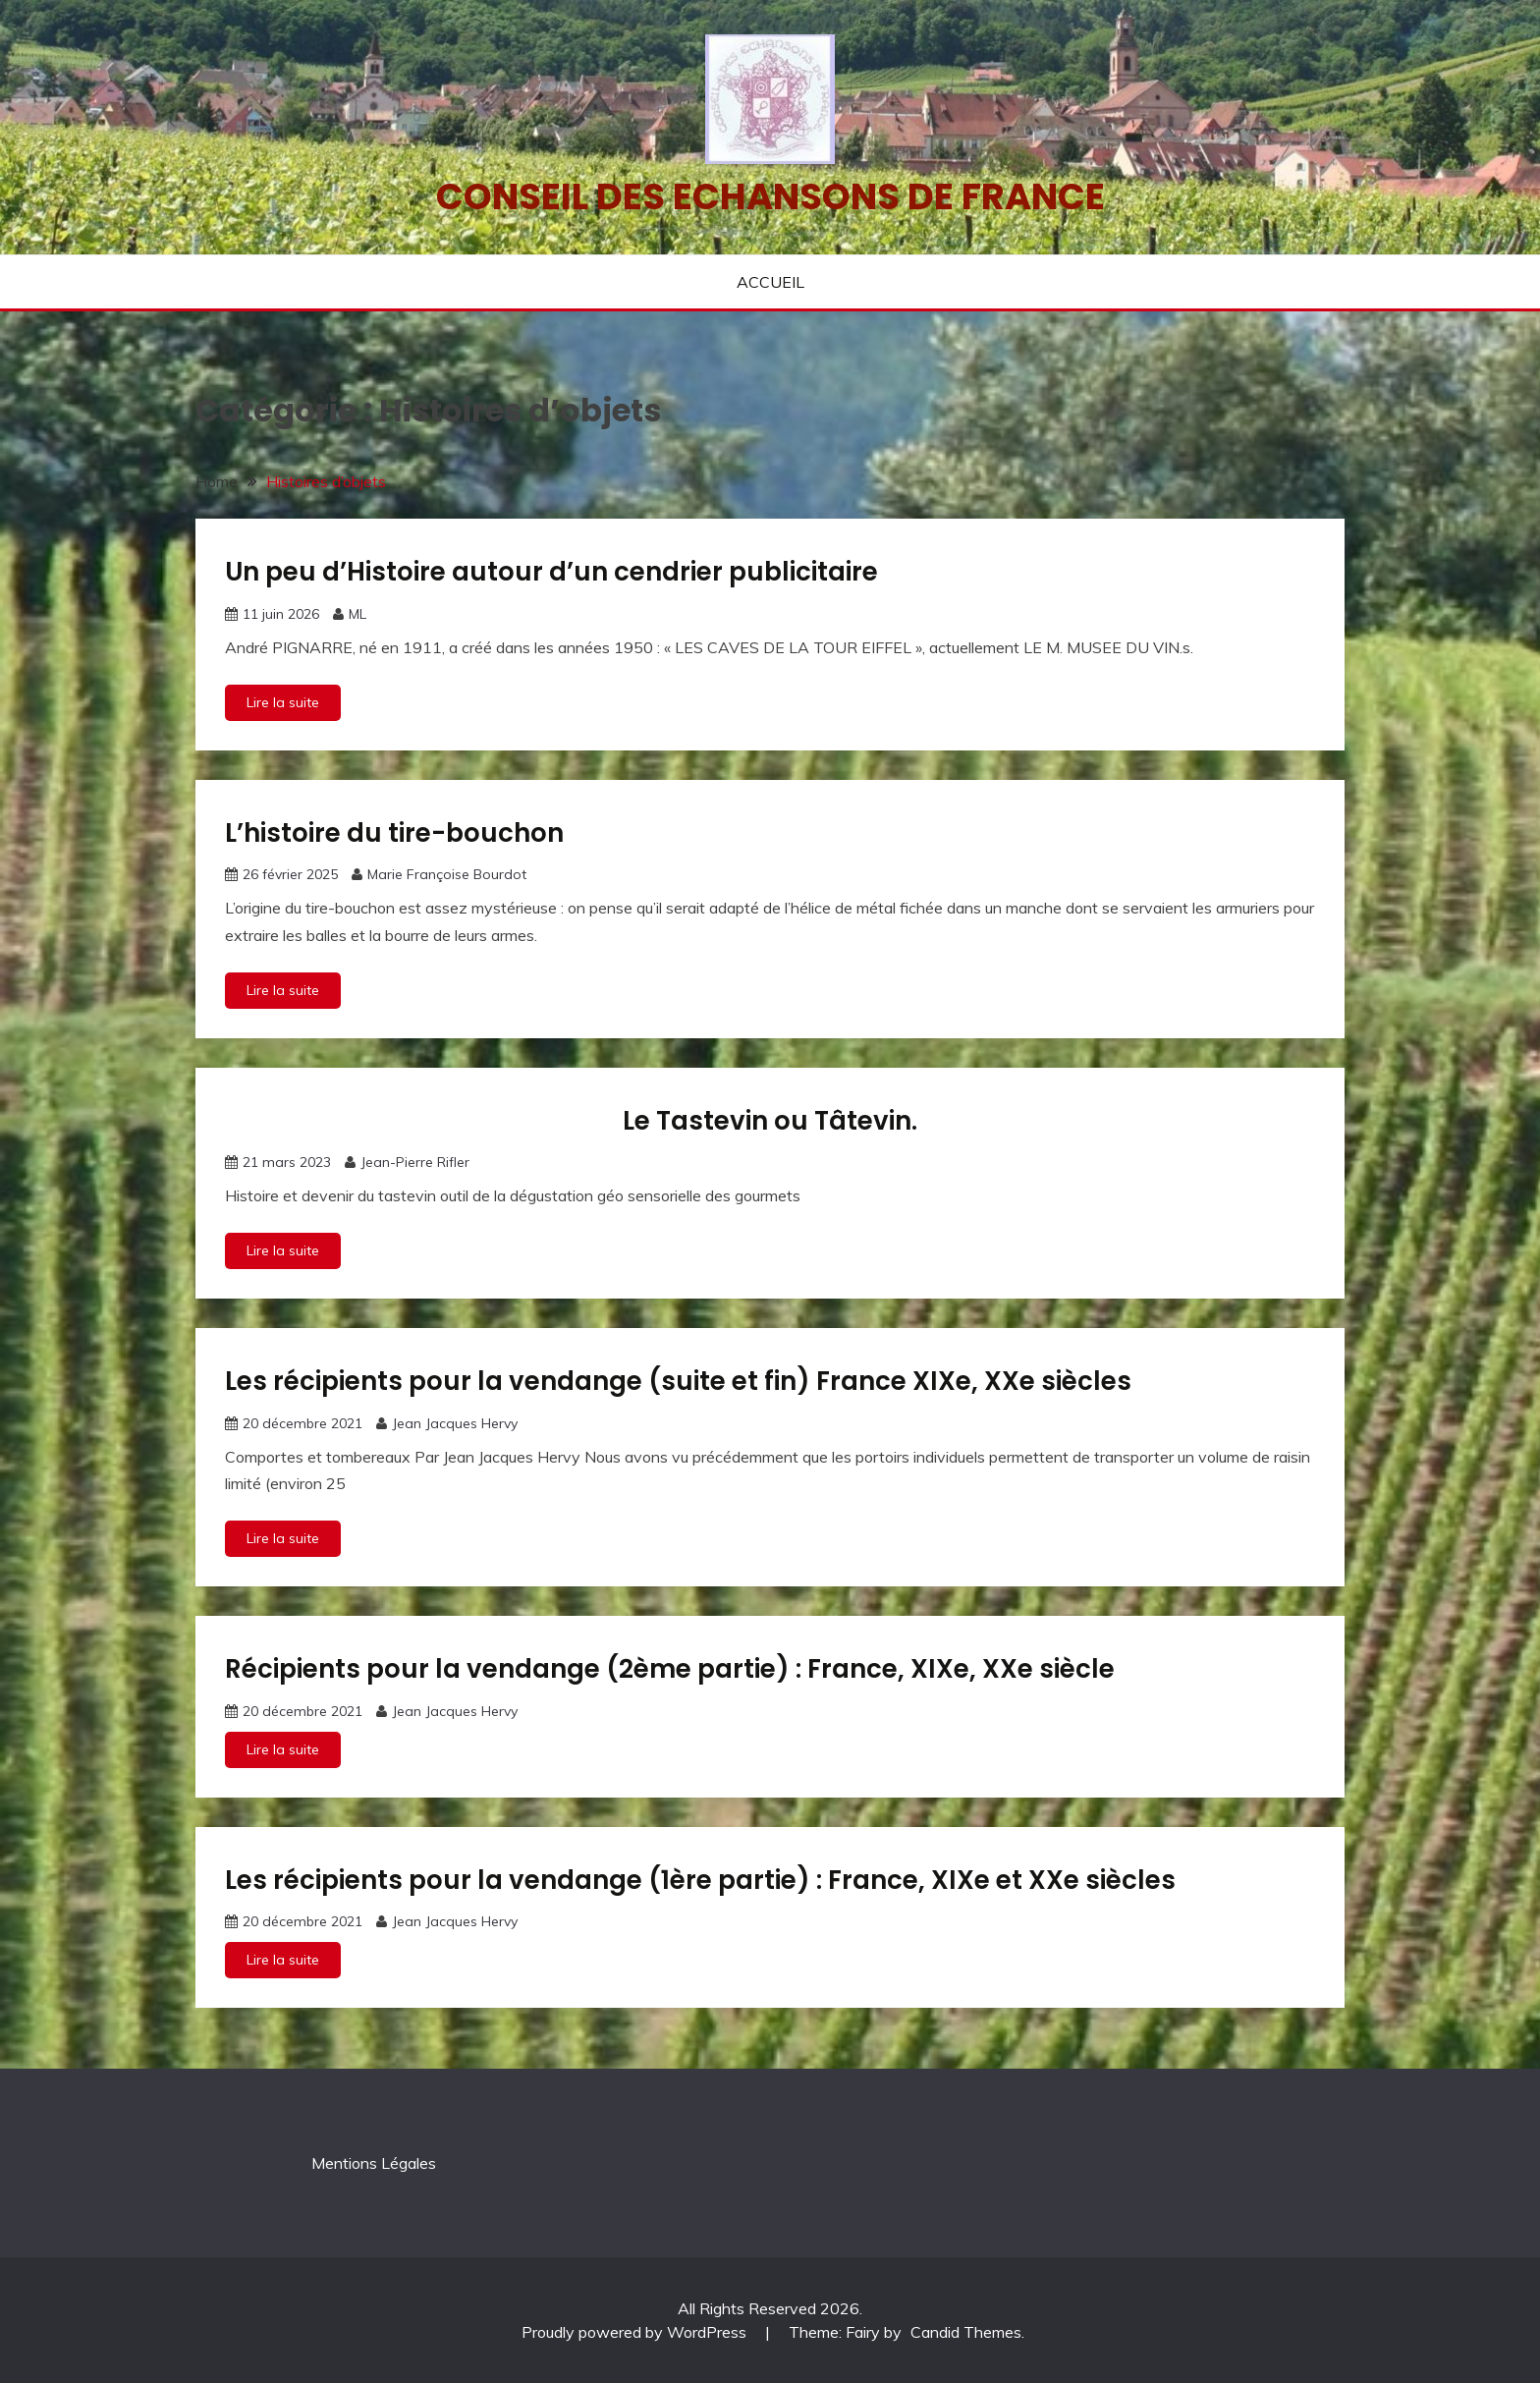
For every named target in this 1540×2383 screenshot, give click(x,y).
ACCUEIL (770, 282)
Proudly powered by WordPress (636, 2332)
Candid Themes (965, 2332)
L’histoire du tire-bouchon (394, 833)
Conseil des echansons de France (770, 196)
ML (357, 614)
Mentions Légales (373, 2163)
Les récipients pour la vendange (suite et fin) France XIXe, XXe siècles (678, 1381)
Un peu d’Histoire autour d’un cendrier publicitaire (551, 571)
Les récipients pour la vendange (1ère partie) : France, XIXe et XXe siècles (700, 1880)
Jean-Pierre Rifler (414, 1162)
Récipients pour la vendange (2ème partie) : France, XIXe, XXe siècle (670, 1669)
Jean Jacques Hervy (455, 1423)
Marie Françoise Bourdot (446, 874)
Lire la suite (283, 702)
